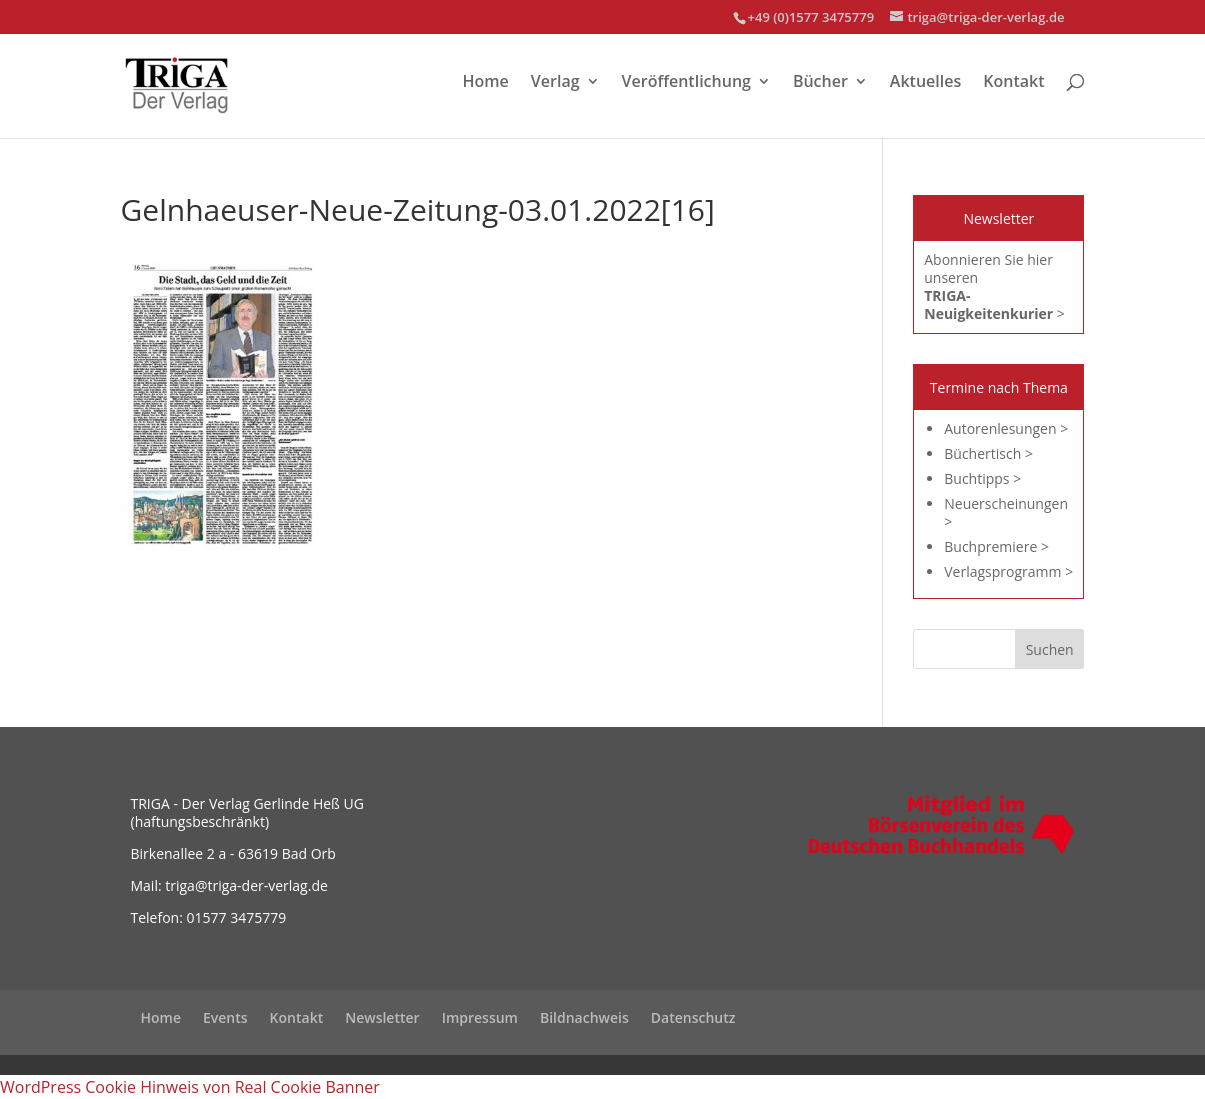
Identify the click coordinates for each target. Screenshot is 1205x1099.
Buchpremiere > (996, 546)
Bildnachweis (584, 1017)
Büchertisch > (988, 453)
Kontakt (1013, 83)
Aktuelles (925, 83)
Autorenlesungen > (1006, 428)
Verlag (555, 83)
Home (486, 83)
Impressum (480, 1017)
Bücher (820, 83)
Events (225, 1017)
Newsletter (382, 1017)
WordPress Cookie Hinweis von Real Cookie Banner (190, 1087)
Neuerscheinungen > (1006, 512)
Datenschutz (693, 1017)
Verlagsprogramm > (1008, 571)
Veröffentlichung (686, 83)
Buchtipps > (982, 478)
